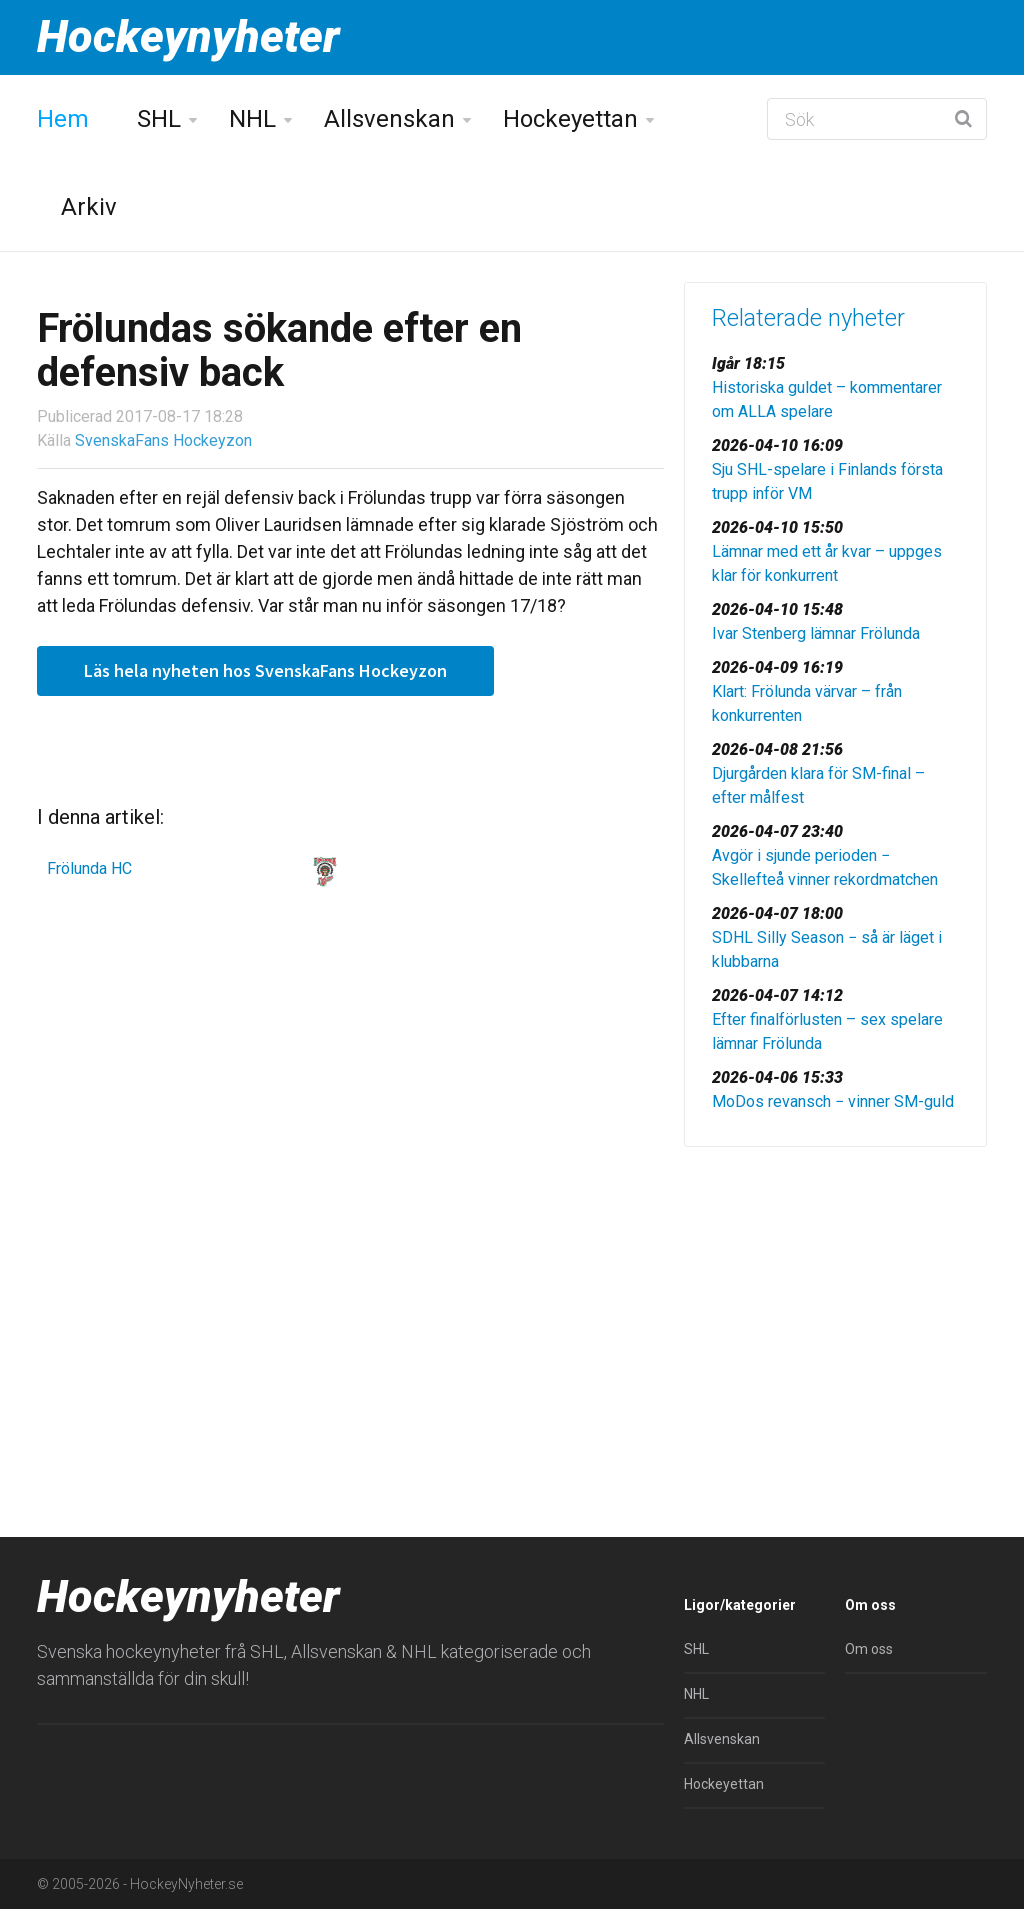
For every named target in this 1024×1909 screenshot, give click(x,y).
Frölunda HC (89, 868)
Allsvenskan (389, 119)
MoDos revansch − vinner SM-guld (833, 1101)
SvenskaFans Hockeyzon (163, 440)
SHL (159, 119)
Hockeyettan (570, 119)
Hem (63, 119)
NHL (252, 119)
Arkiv (89, 207)
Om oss (869, 1649)
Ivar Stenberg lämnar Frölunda (816, 633)
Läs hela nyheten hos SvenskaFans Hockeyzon (265, 670)
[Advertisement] (835, 1302)
